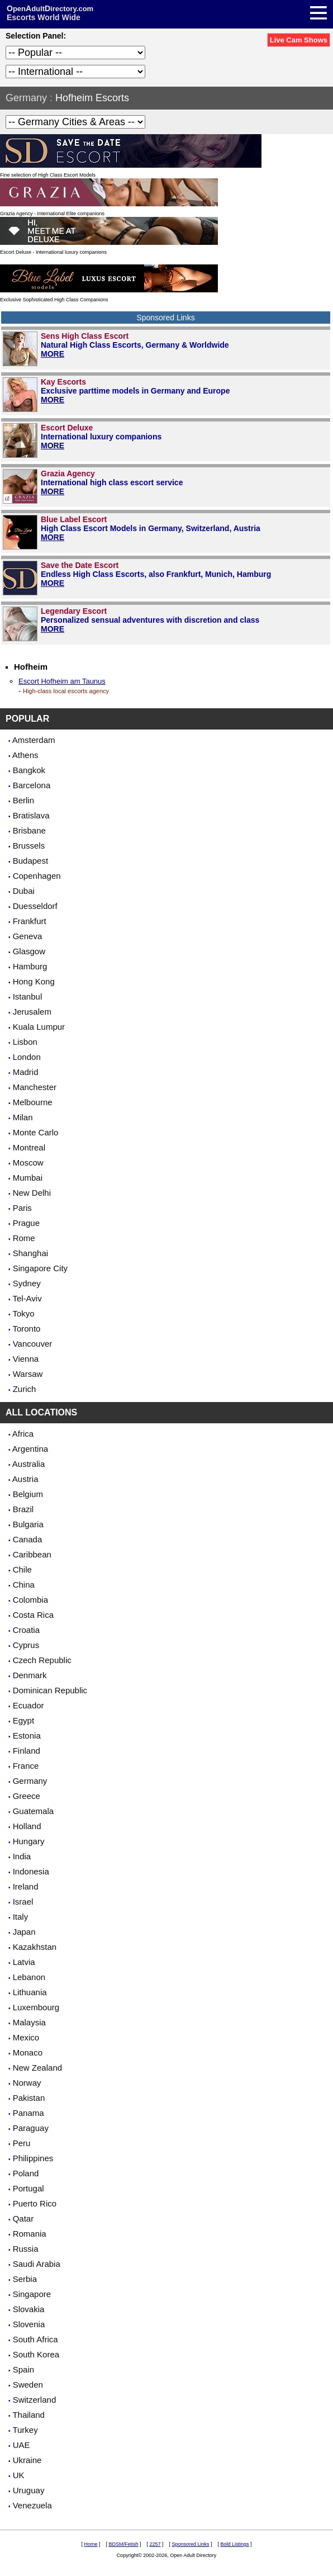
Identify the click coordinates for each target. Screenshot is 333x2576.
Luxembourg (36, 2007)
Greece (26, 1796)
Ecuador (28, 1705)
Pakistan (29, 2098)
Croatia (26, 1630)
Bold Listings (235, 2544)
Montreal (29, 1147)
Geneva (27, 936)
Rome (24, 1238)
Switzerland (34, 2399)
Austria (25, 1479)
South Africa (35, 2339)
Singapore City (40, 1268)
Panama (28, 2113)
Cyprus (26, 1645)
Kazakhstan (34, 1947)
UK (19, 2475)
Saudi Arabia (36, 2264)
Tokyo (23, 1313)
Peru (22, 2143)
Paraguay (31, 2128)
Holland (27, 1826)
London (27, 1057)
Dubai (24, 891)
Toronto (26, 1328)
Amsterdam (33, 740)
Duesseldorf (35, 906)
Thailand (28, 2414)
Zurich (24, 1389)
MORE (52, 353)
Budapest (30, 860)
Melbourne (33, 1102)
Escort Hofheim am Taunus (62, 681)
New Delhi (32, 1192)
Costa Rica (33, 1615)
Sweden (28, 2384)
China (24, 1584)
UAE (21, 2445)
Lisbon (25, 1041)
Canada (27, 1539)
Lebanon (29, 1977)
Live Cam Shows (298, 40)
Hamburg (30, 966)
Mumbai (27, 1177)
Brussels (29, 845)
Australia (28, 1464)
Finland (26, 1750)
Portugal (28, 2188)
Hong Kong (34, 981)
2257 (154, 2544)
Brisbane (29, 830)
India (22, 1856)
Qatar (23, 2218)
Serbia (25, 2279)
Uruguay (29, 2490)
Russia (26, 2248)
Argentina (30, 1448)
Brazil (23, 1509)
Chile (22, 1569)
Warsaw (28, 1374)
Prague (26, 1223)
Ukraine (27, 2460)
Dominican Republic (50, 1690)
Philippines (33, 2158)
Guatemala (33, 1811)
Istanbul (27, 996)
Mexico (26, 2037)
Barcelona (32, 785)
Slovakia (29, 2309)
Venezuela (32, 2505)
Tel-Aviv (26, 1298)
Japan (24, 1931)
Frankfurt (29, 921)
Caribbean (32, 1554)
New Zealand (37, 2067)
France (26, 1765)
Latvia (24, 1962)
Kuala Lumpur (39, 1026)
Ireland (26, 1886)
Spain (23, 2369)
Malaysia (29, 2022)
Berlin (23, 800)
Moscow (28, 1162)
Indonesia (31, 1871)
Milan (23, 1117)
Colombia (30, 1599)
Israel (23, 1901)
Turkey (24, 2430)
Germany (26, 97)
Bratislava (31, 815)
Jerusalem (32, 1011)
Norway (27, 2082)
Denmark (30, 1675)
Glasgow (29, 951)
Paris (22, 1208)
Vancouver (33, 1343)
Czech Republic (42, 1660)
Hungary (29, 1841)
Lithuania (30, 1992)
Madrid (26, 1072)
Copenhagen (37, 875)
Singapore (32, 2294)
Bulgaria (28, 1524)
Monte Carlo (36, 1132)
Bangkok (29, 770)
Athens (25, 755)
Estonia (27, 1735)
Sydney (27, 1283)
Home (90, 2544)
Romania (29, 2233)
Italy (20, 1916)
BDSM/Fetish (123, 2544)
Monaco (27, 2052)
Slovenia (29, 2324)
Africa (23, 1433)
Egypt (23, 1720)
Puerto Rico (34, 2203)
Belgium (28, 1494)
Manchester (34, 1087)
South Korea (36, 2354)
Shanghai (30, 1253)
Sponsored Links (191, 2544)
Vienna (26, 1358)
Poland (26, 2173)
